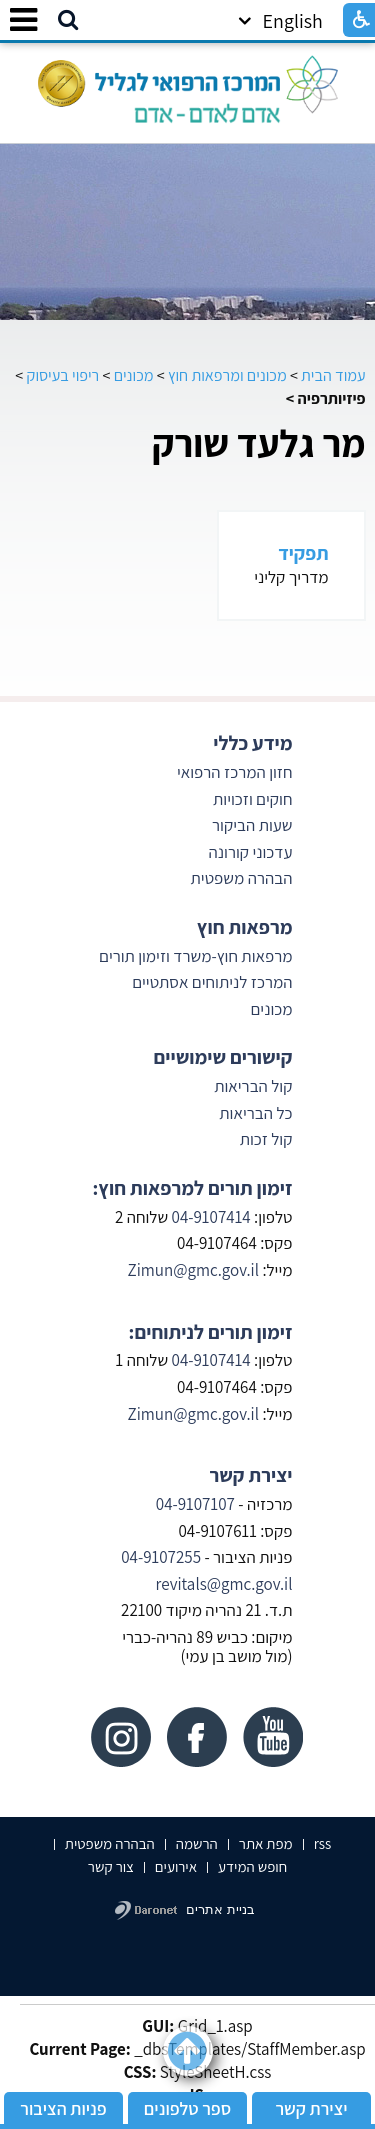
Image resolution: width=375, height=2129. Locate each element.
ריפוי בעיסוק (63, 375)
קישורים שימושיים (222, 1057)
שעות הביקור (252, 825)
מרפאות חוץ (245, 927)
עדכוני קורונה (248, 852)
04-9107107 (195, 1504)
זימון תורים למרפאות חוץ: (192, 1188)
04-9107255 (161, 1557)
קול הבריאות (253, 1086)
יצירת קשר (250, 1475)
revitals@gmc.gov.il (224, 1584)
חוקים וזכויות (251, 799)
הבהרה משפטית (242, 878)
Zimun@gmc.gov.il (193, 1270)
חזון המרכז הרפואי (235, 772)
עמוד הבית (333, 375)
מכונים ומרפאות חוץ (227, 375)
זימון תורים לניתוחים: (211, 1332)
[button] (68, 20)
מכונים (134, 375)
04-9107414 (211, 1217)
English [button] (280, 21)
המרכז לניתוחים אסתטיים (212, 982)
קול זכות (266, 1139)
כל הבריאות (255, 1113)
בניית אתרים (220, 1909)
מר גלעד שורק (259, 443)
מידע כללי (252, 743)
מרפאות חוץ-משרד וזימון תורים (195, 956)
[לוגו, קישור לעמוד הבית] (188, 84)
